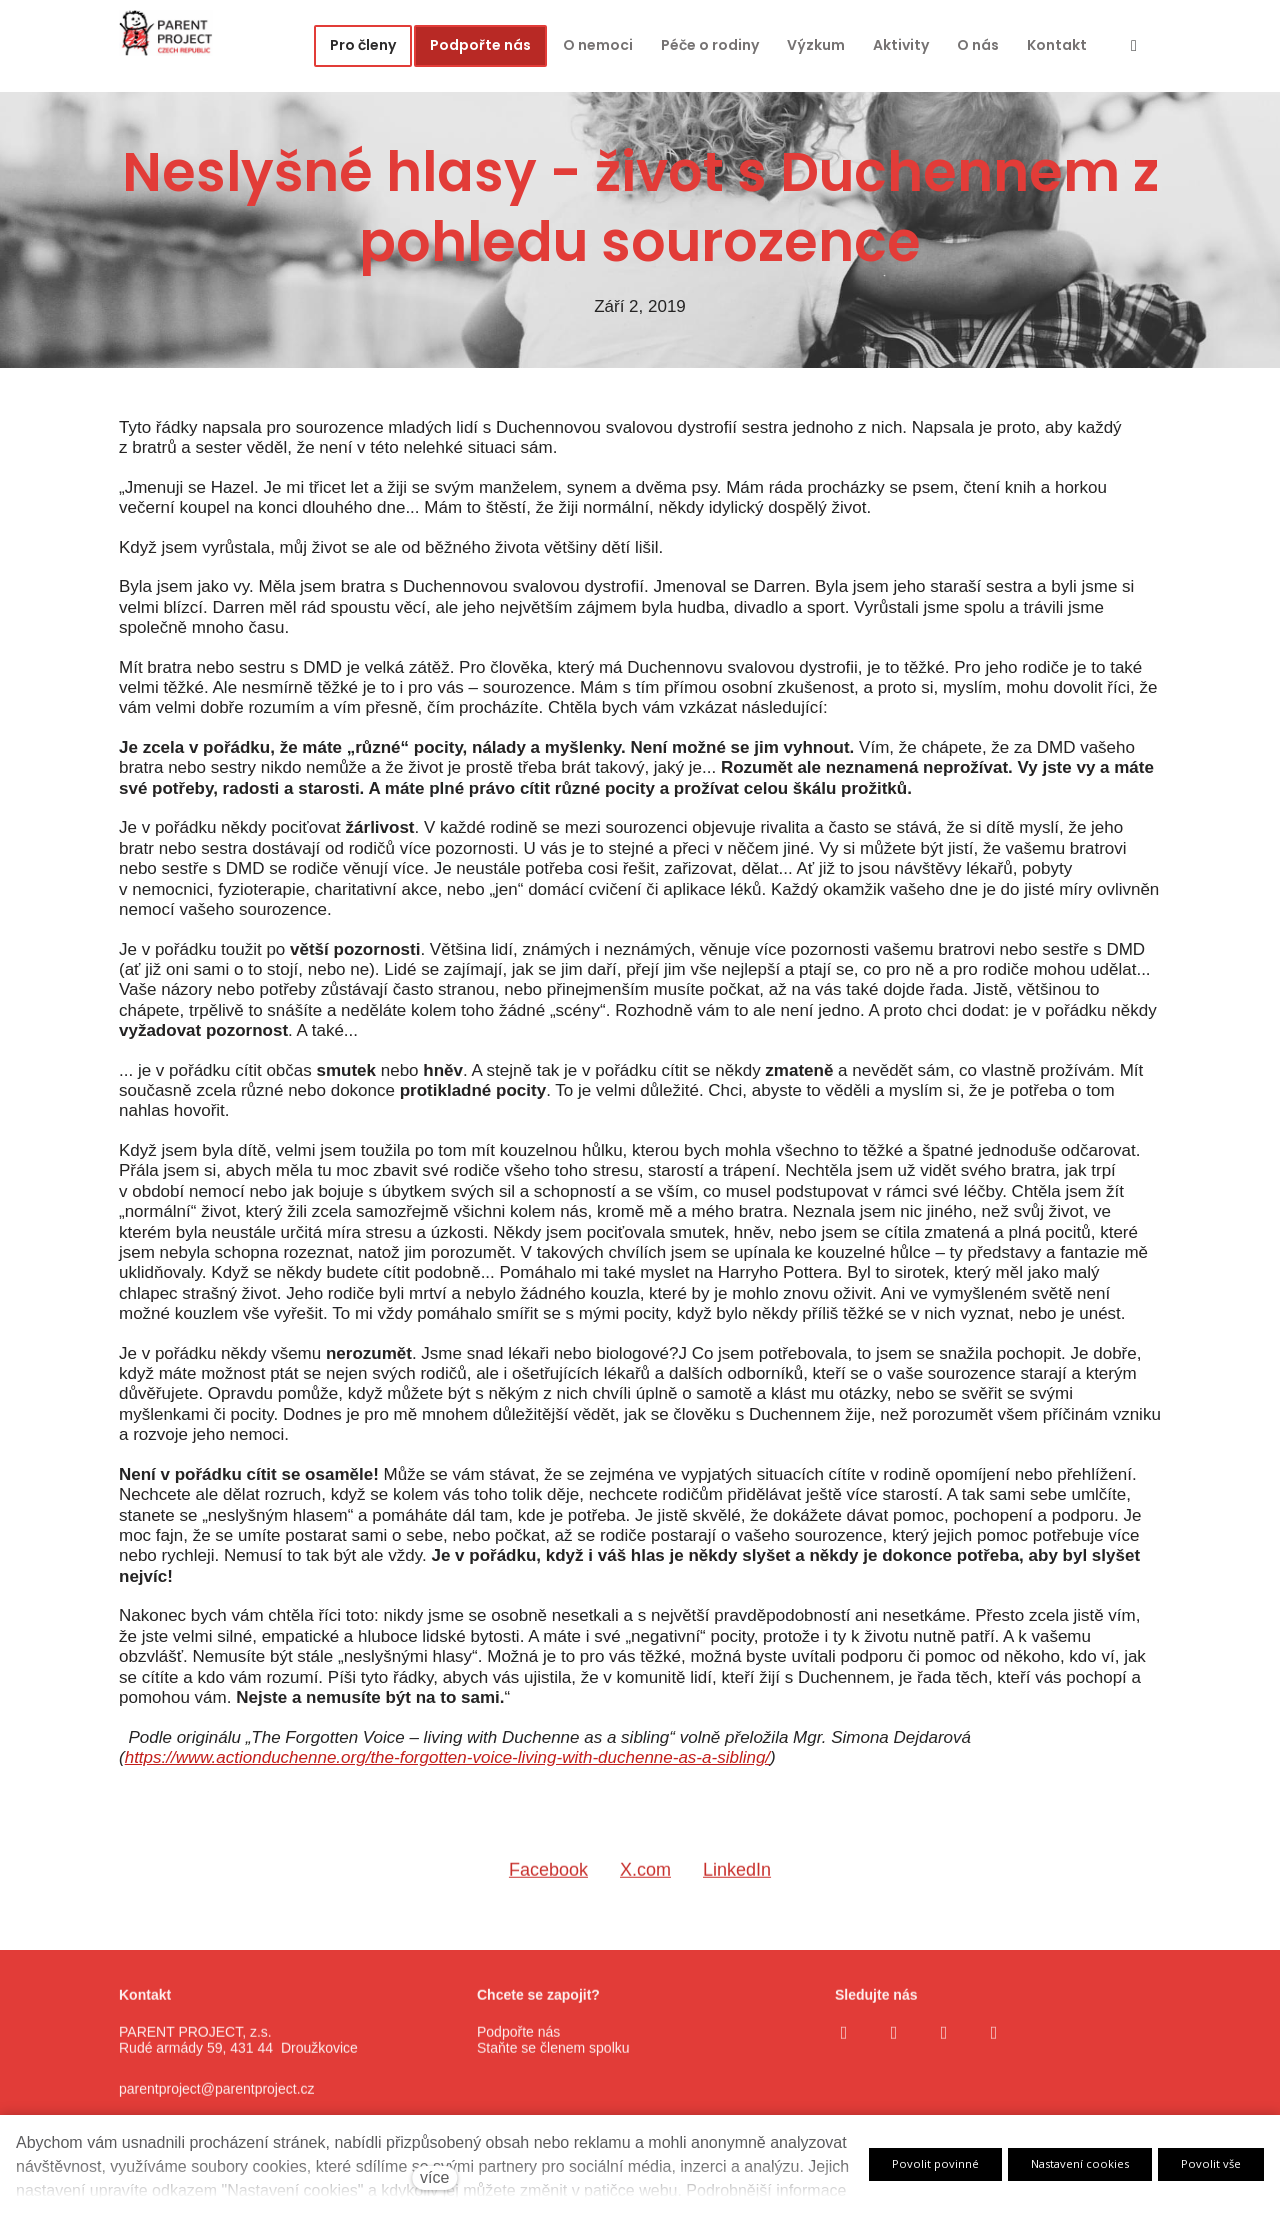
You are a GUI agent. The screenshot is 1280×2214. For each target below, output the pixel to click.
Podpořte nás (518, 2045)
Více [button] (1064, 46)
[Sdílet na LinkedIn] (737, 1892)
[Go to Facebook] (844, 2046)
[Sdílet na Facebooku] (548, 1892)
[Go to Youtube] (944, 2046)
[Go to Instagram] (894, 2046)
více (434, 2177)
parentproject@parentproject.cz (217, 2103)
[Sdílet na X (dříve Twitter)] (645, 1892)
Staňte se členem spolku (553, 2062)
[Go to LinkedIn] (994, 2046)
